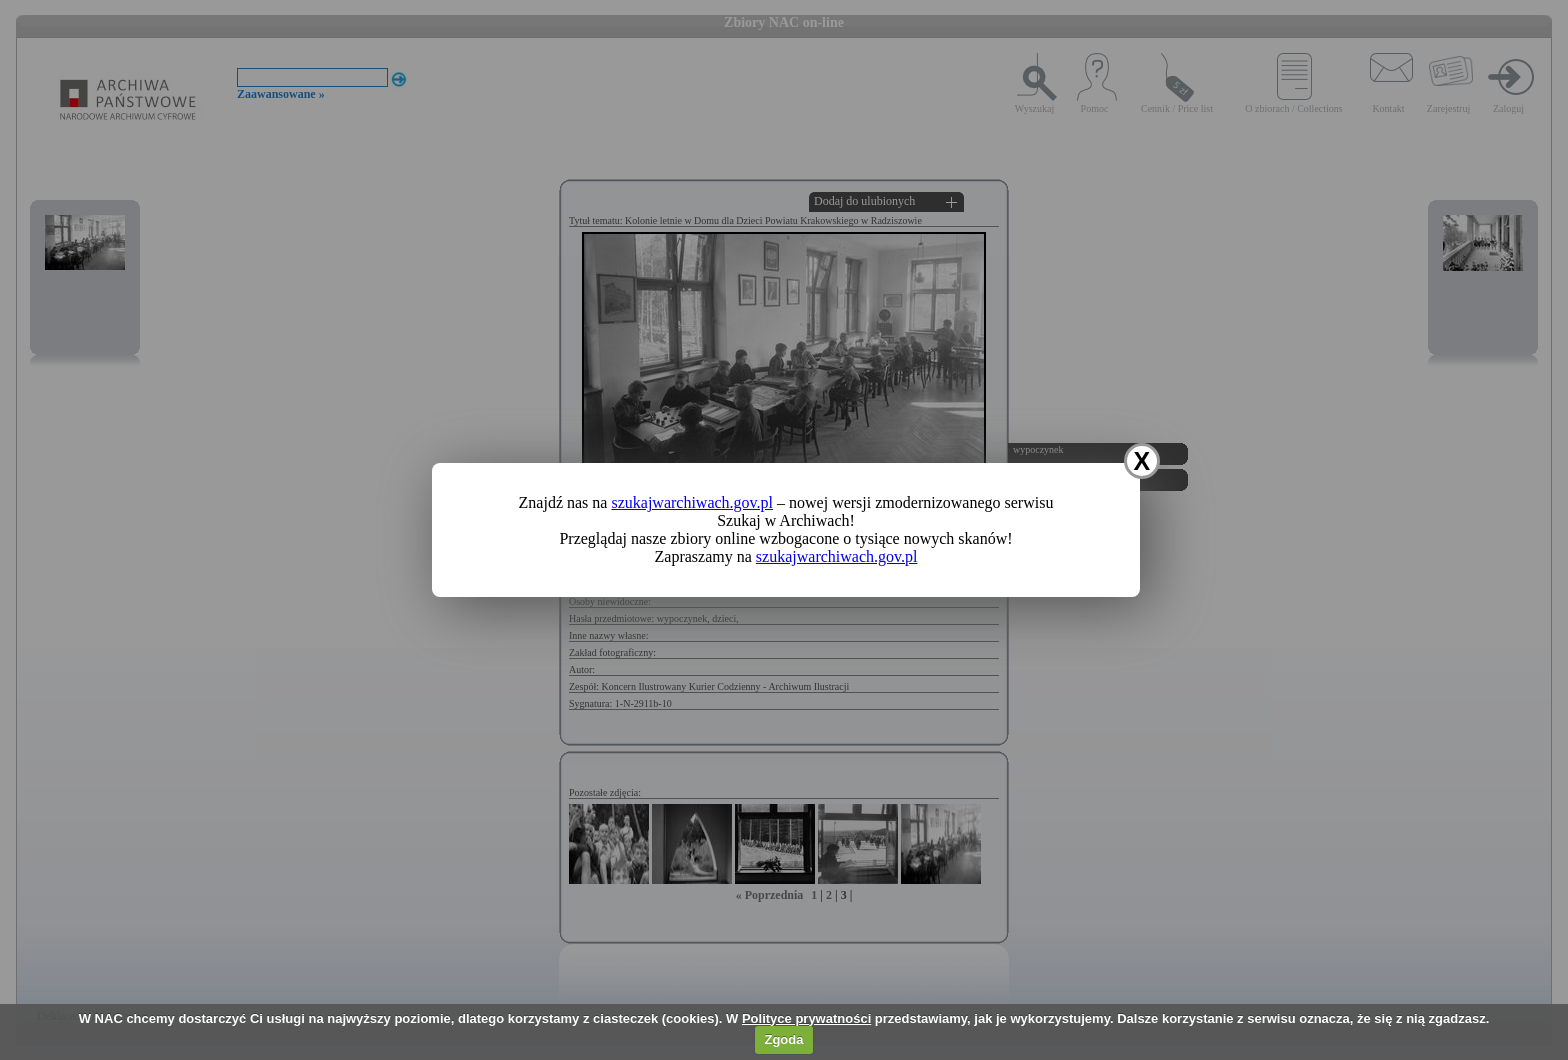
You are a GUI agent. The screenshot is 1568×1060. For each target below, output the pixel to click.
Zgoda (783, 1039)
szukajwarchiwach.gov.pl (692, 502)
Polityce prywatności (806, 1018)
